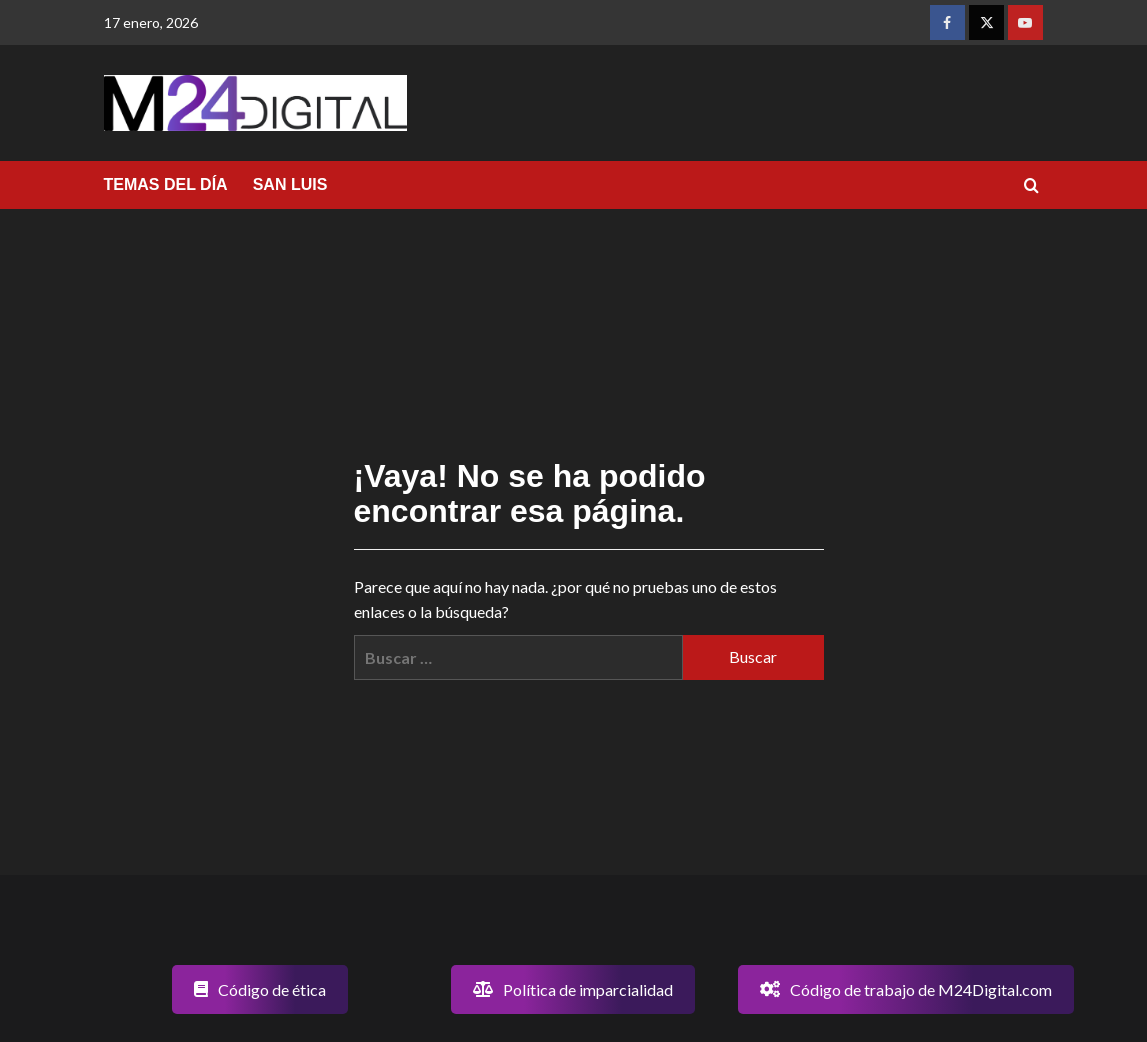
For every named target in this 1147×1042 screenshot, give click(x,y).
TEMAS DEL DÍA (166, 184)
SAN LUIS (290, 184)
